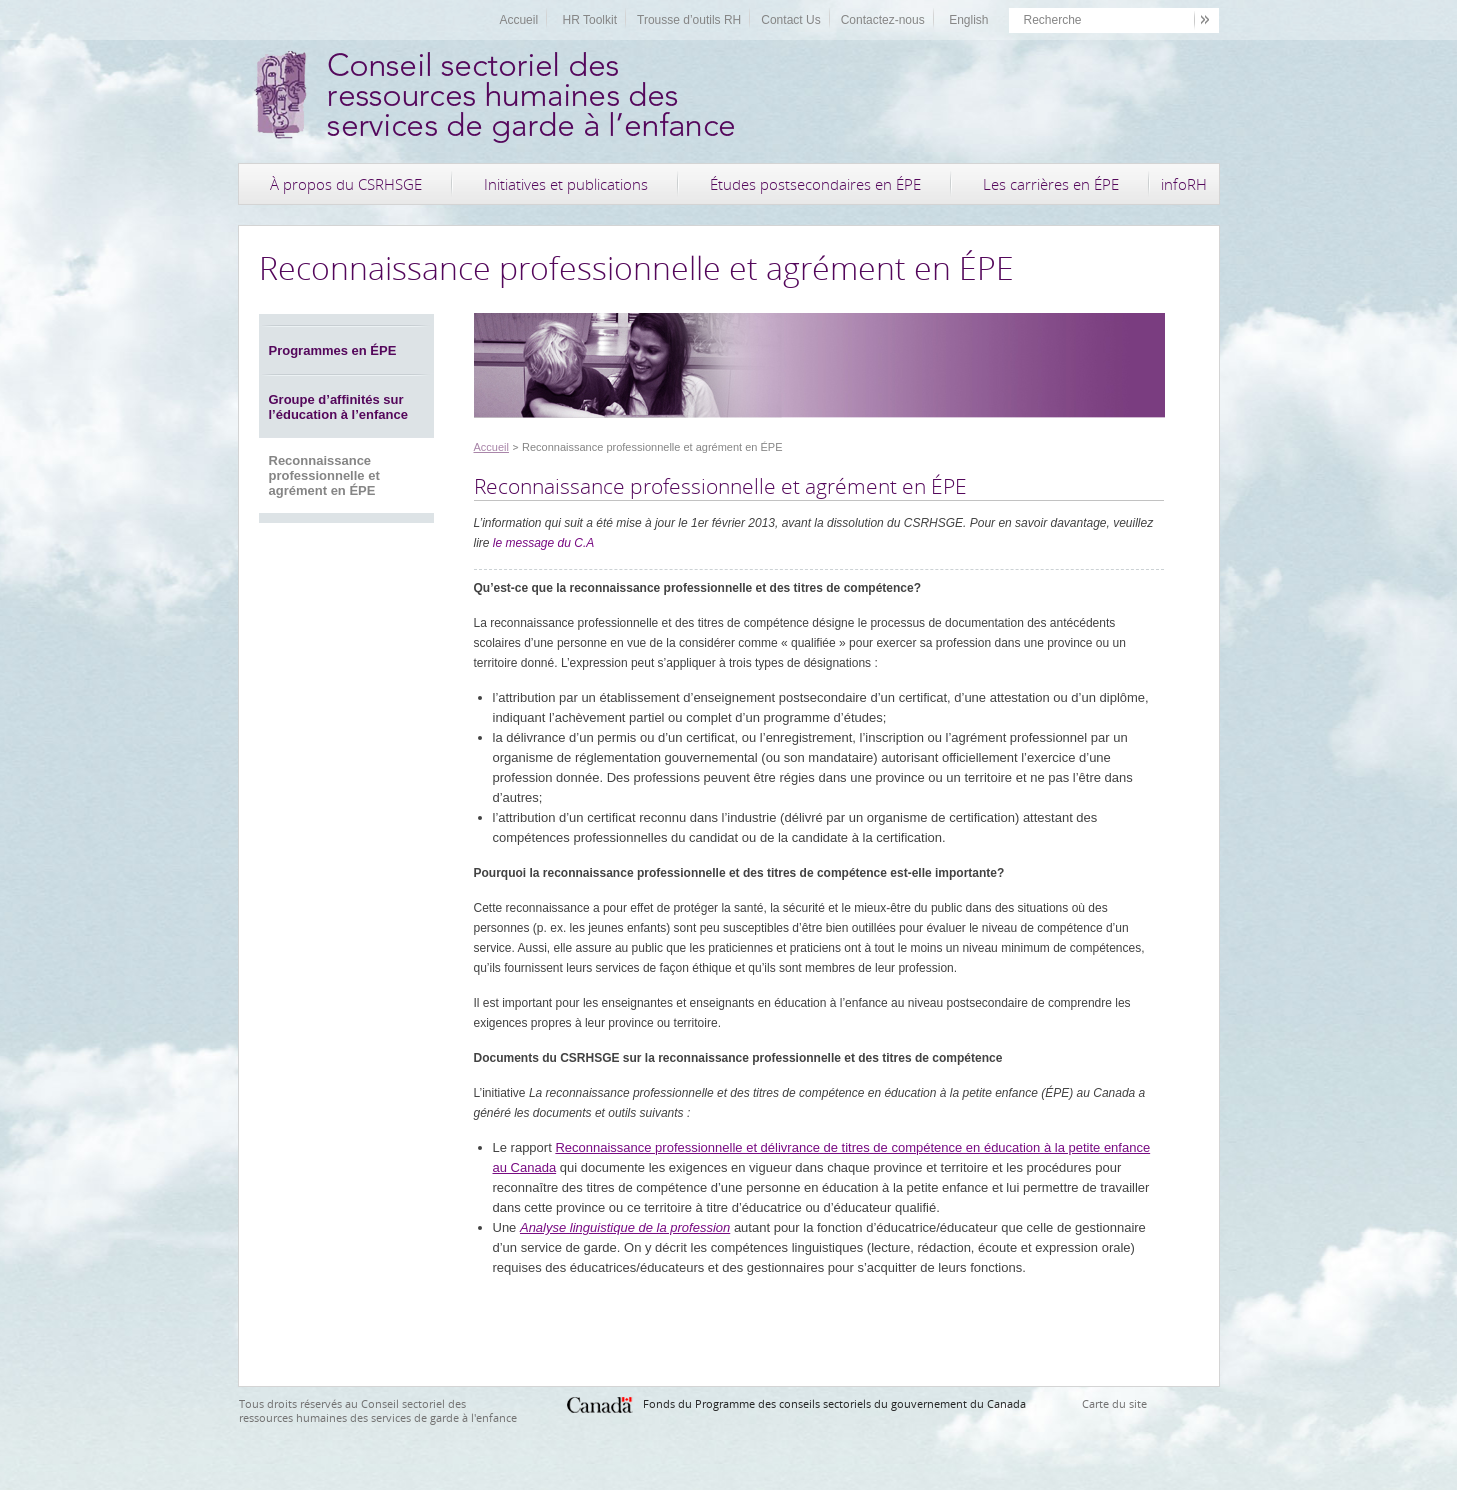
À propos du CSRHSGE (346, 184)
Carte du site (1114, 1403)
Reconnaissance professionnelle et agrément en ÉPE (324, 475)
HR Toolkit (590, 20)
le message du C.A (543, 543)
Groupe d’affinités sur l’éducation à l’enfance (338, 407)
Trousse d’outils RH (689, 20)
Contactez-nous (883, 20)
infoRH (1184, 184)
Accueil (518, 20)
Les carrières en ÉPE (1051, 184)
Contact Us (790, 20)
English (968, 20)
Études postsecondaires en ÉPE (815, 184)
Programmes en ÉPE (333, 350)
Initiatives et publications (566, 184)
